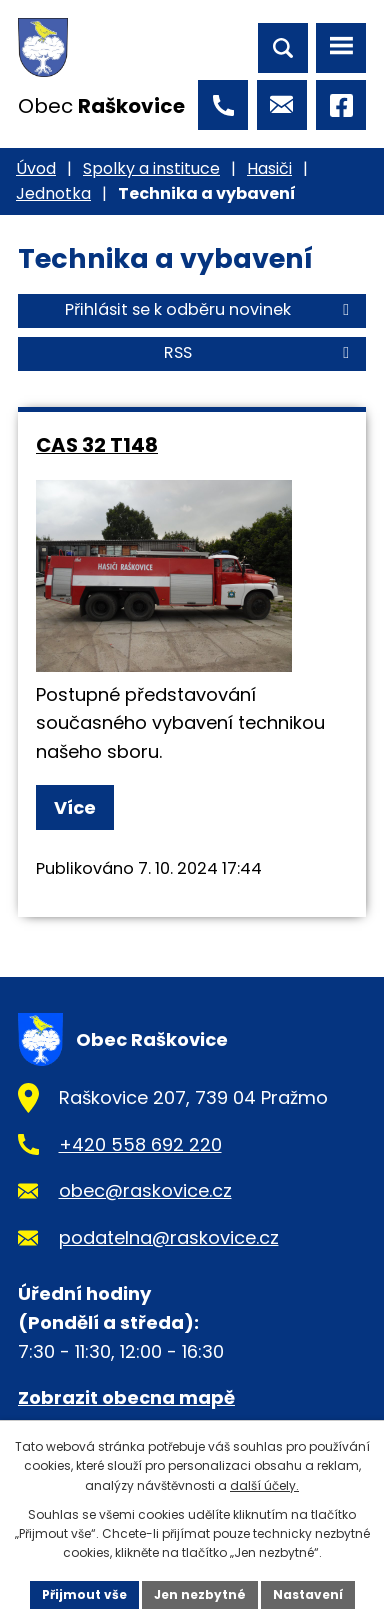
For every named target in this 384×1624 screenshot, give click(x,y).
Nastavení (308, 1594)
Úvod (36, 168)
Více (75, 807)
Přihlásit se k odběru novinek (210, 309)
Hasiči (269, 168)
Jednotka (53, 193)
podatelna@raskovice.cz (169, 1237)
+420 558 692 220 (140, 1144)
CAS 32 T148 (97, 445)
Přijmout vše (84, 1594)
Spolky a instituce (151, 168)
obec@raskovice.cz (145, 1190)
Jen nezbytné (200, 1594)
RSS (260, 352)
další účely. (264, 1485)
